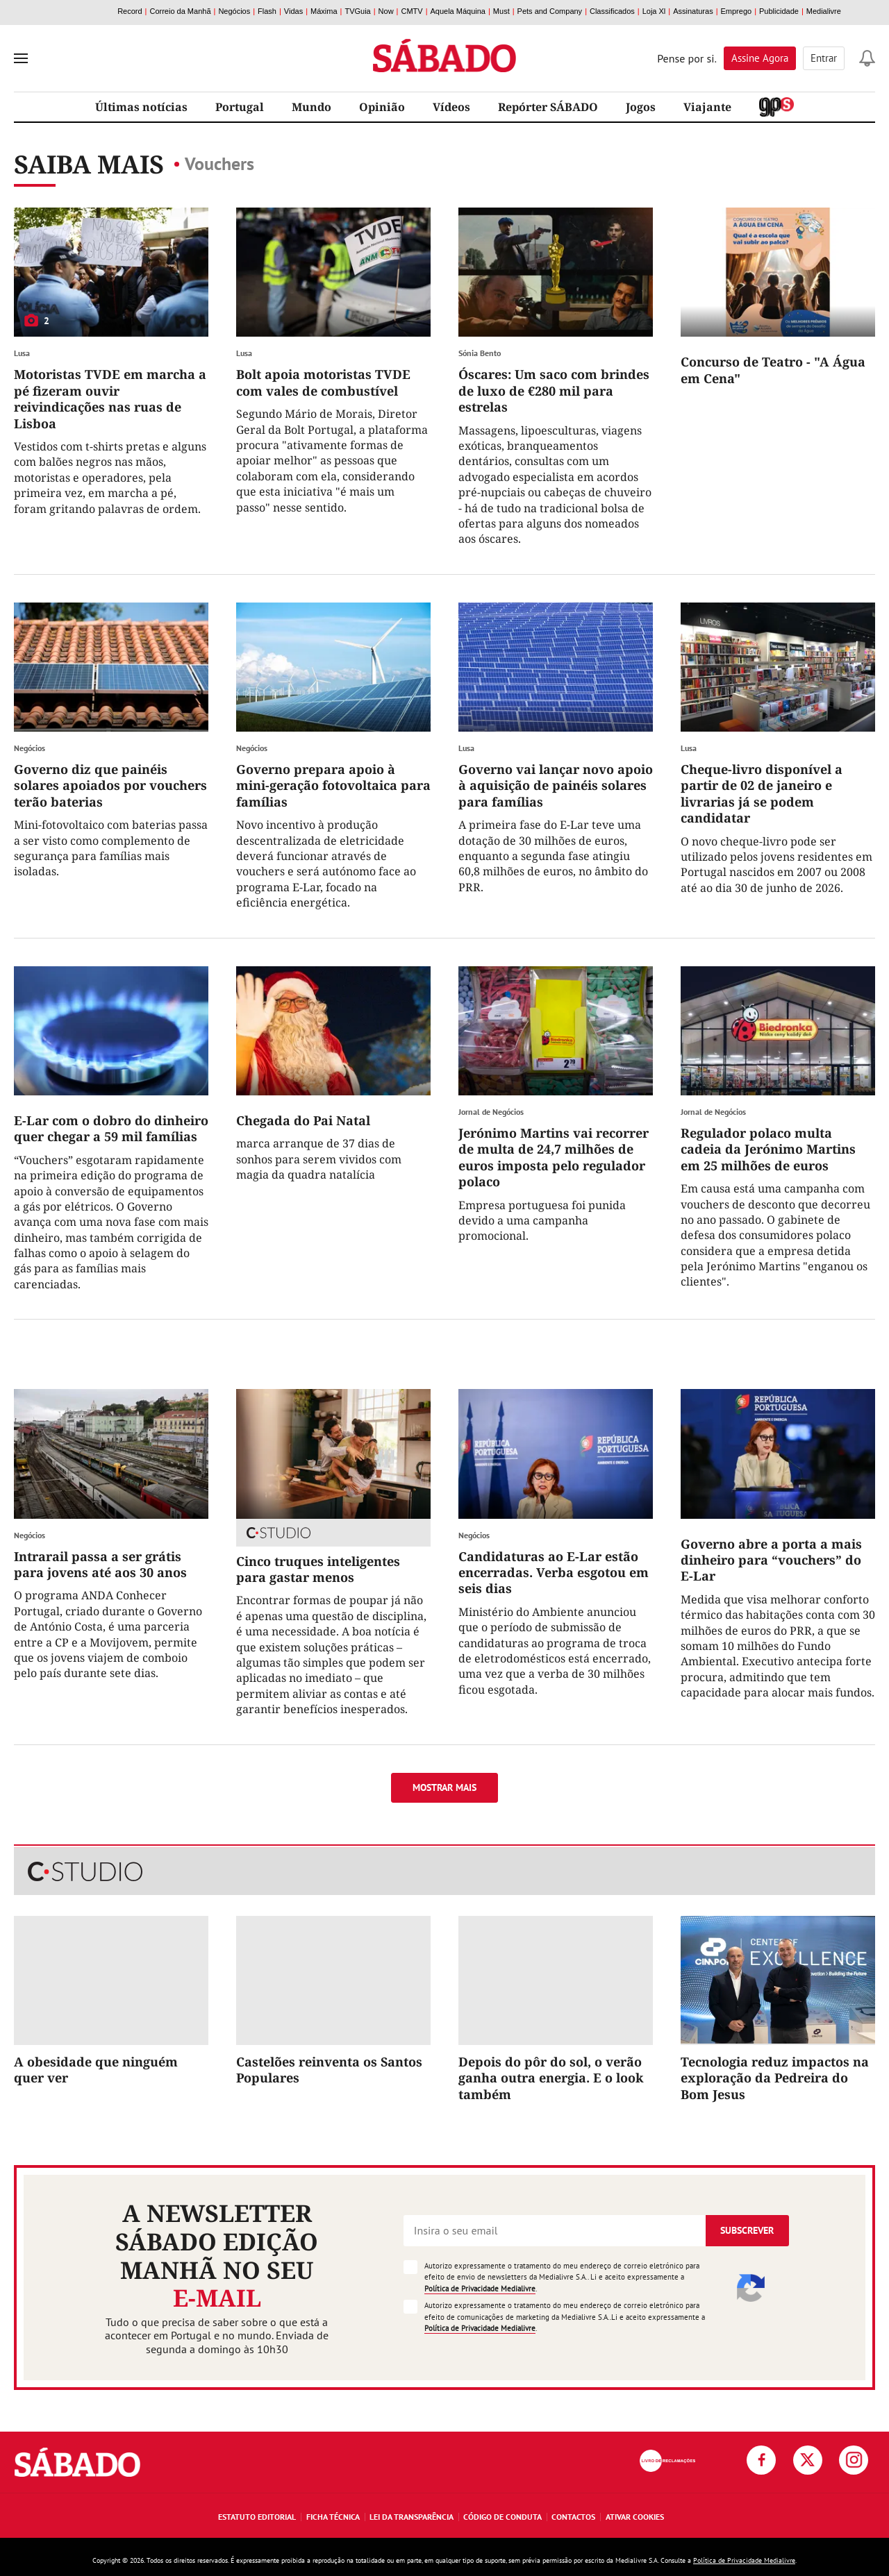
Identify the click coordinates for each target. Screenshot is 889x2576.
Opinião (382, 107)
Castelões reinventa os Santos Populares (329, 2069)
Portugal (239, 107)
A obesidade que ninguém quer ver (96, 2069)
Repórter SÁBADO (548, 107)
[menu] (21, 58)
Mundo (311, 107)
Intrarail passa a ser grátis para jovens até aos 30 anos (100, 1564)
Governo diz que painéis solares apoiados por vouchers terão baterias (110, 785)
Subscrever (747, 2230)
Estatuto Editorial (257, 2516)
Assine (759, 58)
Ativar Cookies (635, 2516)
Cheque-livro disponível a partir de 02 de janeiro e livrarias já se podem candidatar (761, 793)
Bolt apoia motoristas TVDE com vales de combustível (323, 382)
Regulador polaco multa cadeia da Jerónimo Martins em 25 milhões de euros (768, 1149)
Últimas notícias (141, 107)
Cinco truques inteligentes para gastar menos (318, 1569)
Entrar (824, 58)
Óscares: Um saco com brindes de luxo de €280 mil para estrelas (553, 390)
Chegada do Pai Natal (303, 1120)
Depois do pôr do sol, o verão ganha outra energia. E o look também (550, 2078)
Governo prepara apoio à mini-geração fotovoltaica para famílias (333, 785)
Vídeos (451, 107)
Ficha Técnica (333, 2516)
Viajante (707, 107)
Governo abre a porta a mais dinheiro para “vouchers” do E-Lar (771, 1560)
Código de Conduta (502, 2516)
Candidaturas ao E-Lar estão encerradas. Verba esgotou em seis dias (553, 1572)
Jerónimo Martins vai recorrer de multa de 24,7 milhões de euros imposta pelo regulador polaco (553, 1157)
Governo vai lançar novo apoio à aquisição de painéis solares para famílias (555, 785)
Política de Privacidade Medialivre (479, 2288)
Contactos (573, 2516)
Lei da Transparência (411, 2516)
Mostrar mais (444, 1787)
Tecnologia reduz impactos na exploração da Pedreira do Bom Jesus (775, 2078)
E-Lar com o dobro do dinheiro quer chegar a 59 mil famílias (111, 1128)
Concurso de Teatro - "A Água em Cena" (773, 369)
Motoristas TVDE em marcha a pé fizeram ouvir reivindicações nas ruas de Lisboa (110, 398)
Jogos (641, 107)
